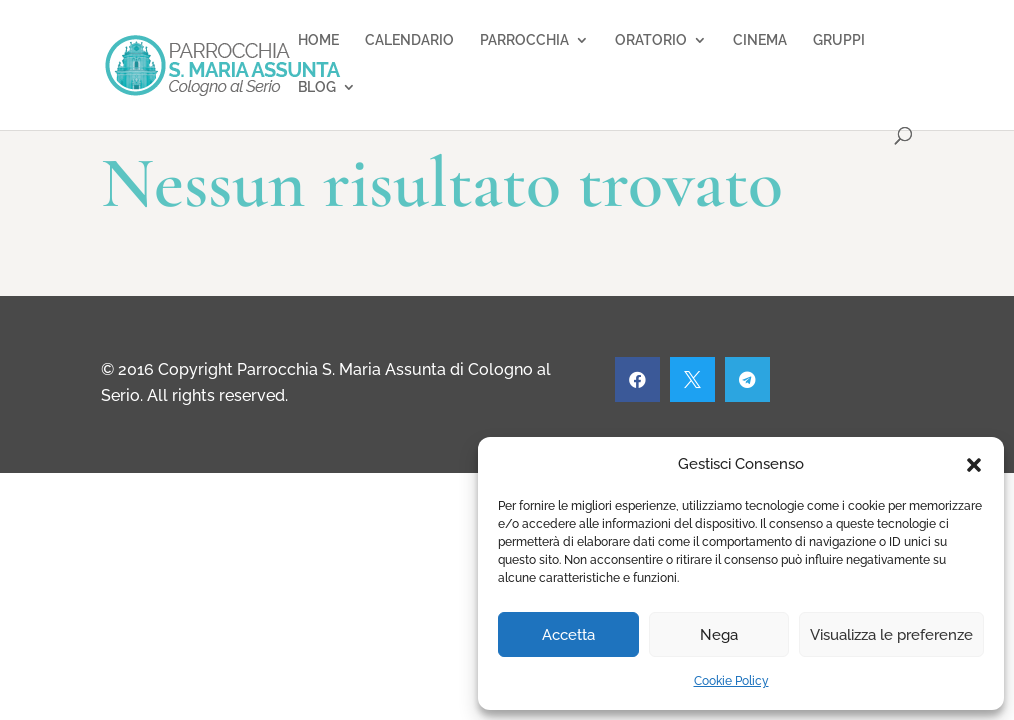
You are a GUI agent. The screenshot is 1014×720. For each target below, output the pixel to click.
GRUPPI (839, 40)
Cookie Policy (731, 681)
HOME (318, 40)
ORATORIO (651, 40)
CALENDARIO (409, 40)
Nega (719, 635)
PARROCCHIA (524, 40)
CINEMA (760, 40)
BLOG (317, 87)
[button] (974, 465)
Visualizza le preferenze (891, 635)
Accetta (568, 635)
